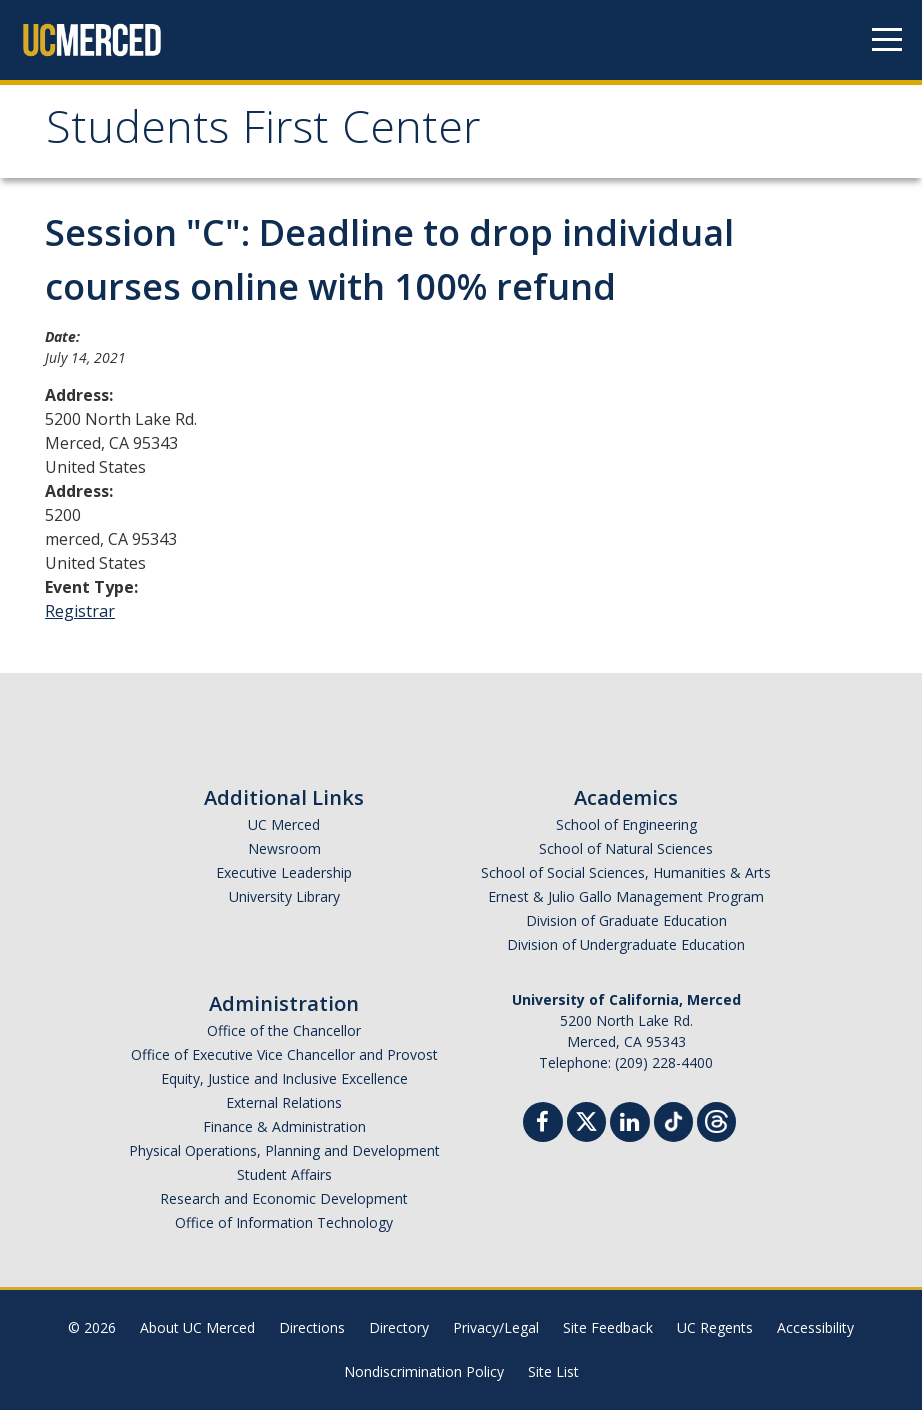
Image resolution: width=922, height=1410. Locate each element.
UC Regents (715, 1327)
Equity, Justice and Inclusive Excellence (284, 1078)
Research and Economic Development (284, 1198)
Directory (399, 1327)
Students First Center (263, 133)
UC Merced (284, 824)
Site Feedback (608, 1327)
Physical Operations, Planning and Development (284, 1150)
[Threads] (716, 1119)
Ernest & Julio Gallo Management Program (626, 896)
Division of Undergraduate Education (626, 944)
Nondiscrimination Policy (424, 1371)
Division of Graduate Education (626, 920)
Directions (312, 1327)
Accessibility (815, 1327)
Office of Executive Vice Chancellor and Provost (284, 1054)
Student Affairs (284, 1174)
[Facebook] (543, 1124)
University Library (284, 896)
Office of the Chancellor (284, 1030)
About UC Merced (197, 1327)
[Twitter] (586, 1119)
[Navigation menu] (887, 40)
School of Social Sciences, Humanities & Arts (626, 872)
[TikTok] (673, 1119)
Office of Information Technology (284, 1222)
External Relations (284, 1102)
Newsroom (284, 848)
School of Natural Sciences (626, 848)
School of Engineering (626, 824)
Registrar (80, 611)
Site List (553, 1371)
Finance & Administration (284, 1126)
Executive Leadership (284, 872)
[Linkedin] (630, 1124)
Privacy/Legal (496, 1327)
